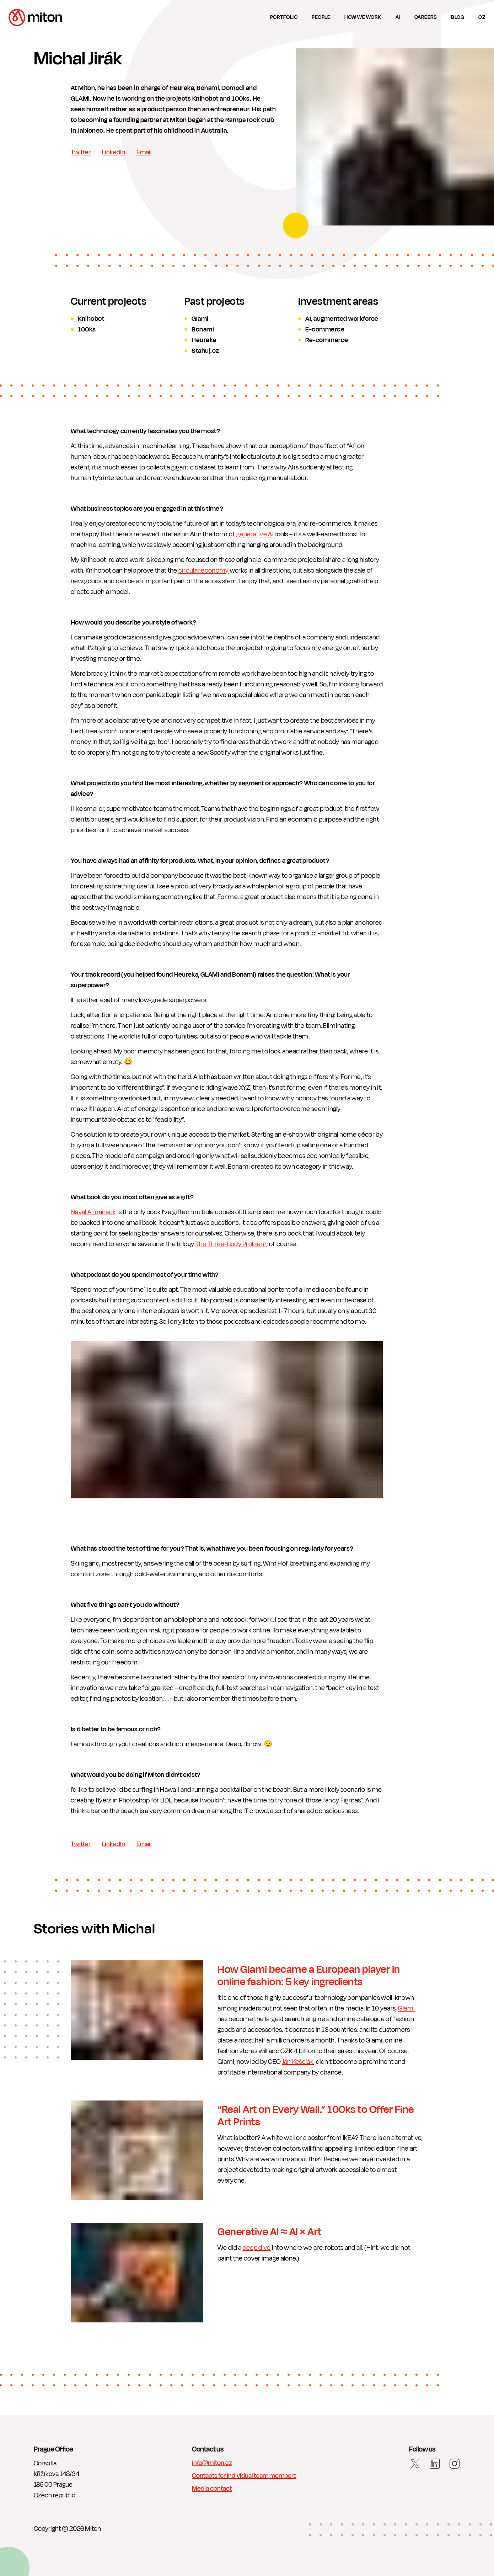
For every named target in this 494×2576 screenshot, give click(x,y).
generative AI (254, 534)
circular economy (203, 570)
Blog (457, 17)
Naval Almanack (93, 1212)
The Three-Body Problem (231, 1244)
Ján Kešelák (297, 2061)
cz (481, 17)
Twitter (81, 152)
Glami (406, 2008)
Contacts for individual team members (244, 2475)
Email (143, 152)
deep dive (257, 2247)
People (321, 17)
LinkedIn (113, 152)
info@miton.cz (212, 2463)
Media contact (212, 2488)
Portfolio (284, 17)
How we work (362, 17)
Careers (425, 17)
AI (398, 17)
